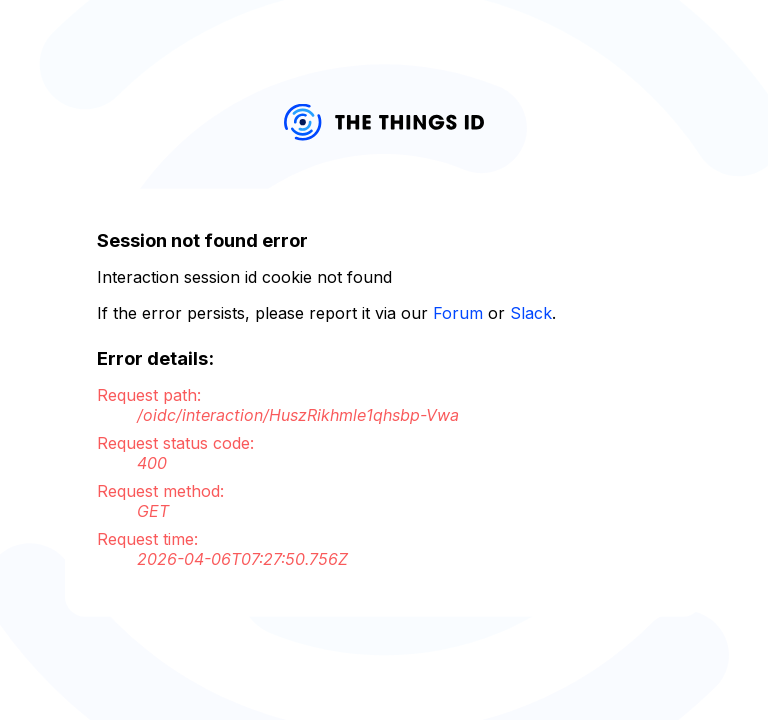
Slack (531, 313)
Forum (458, 313)
